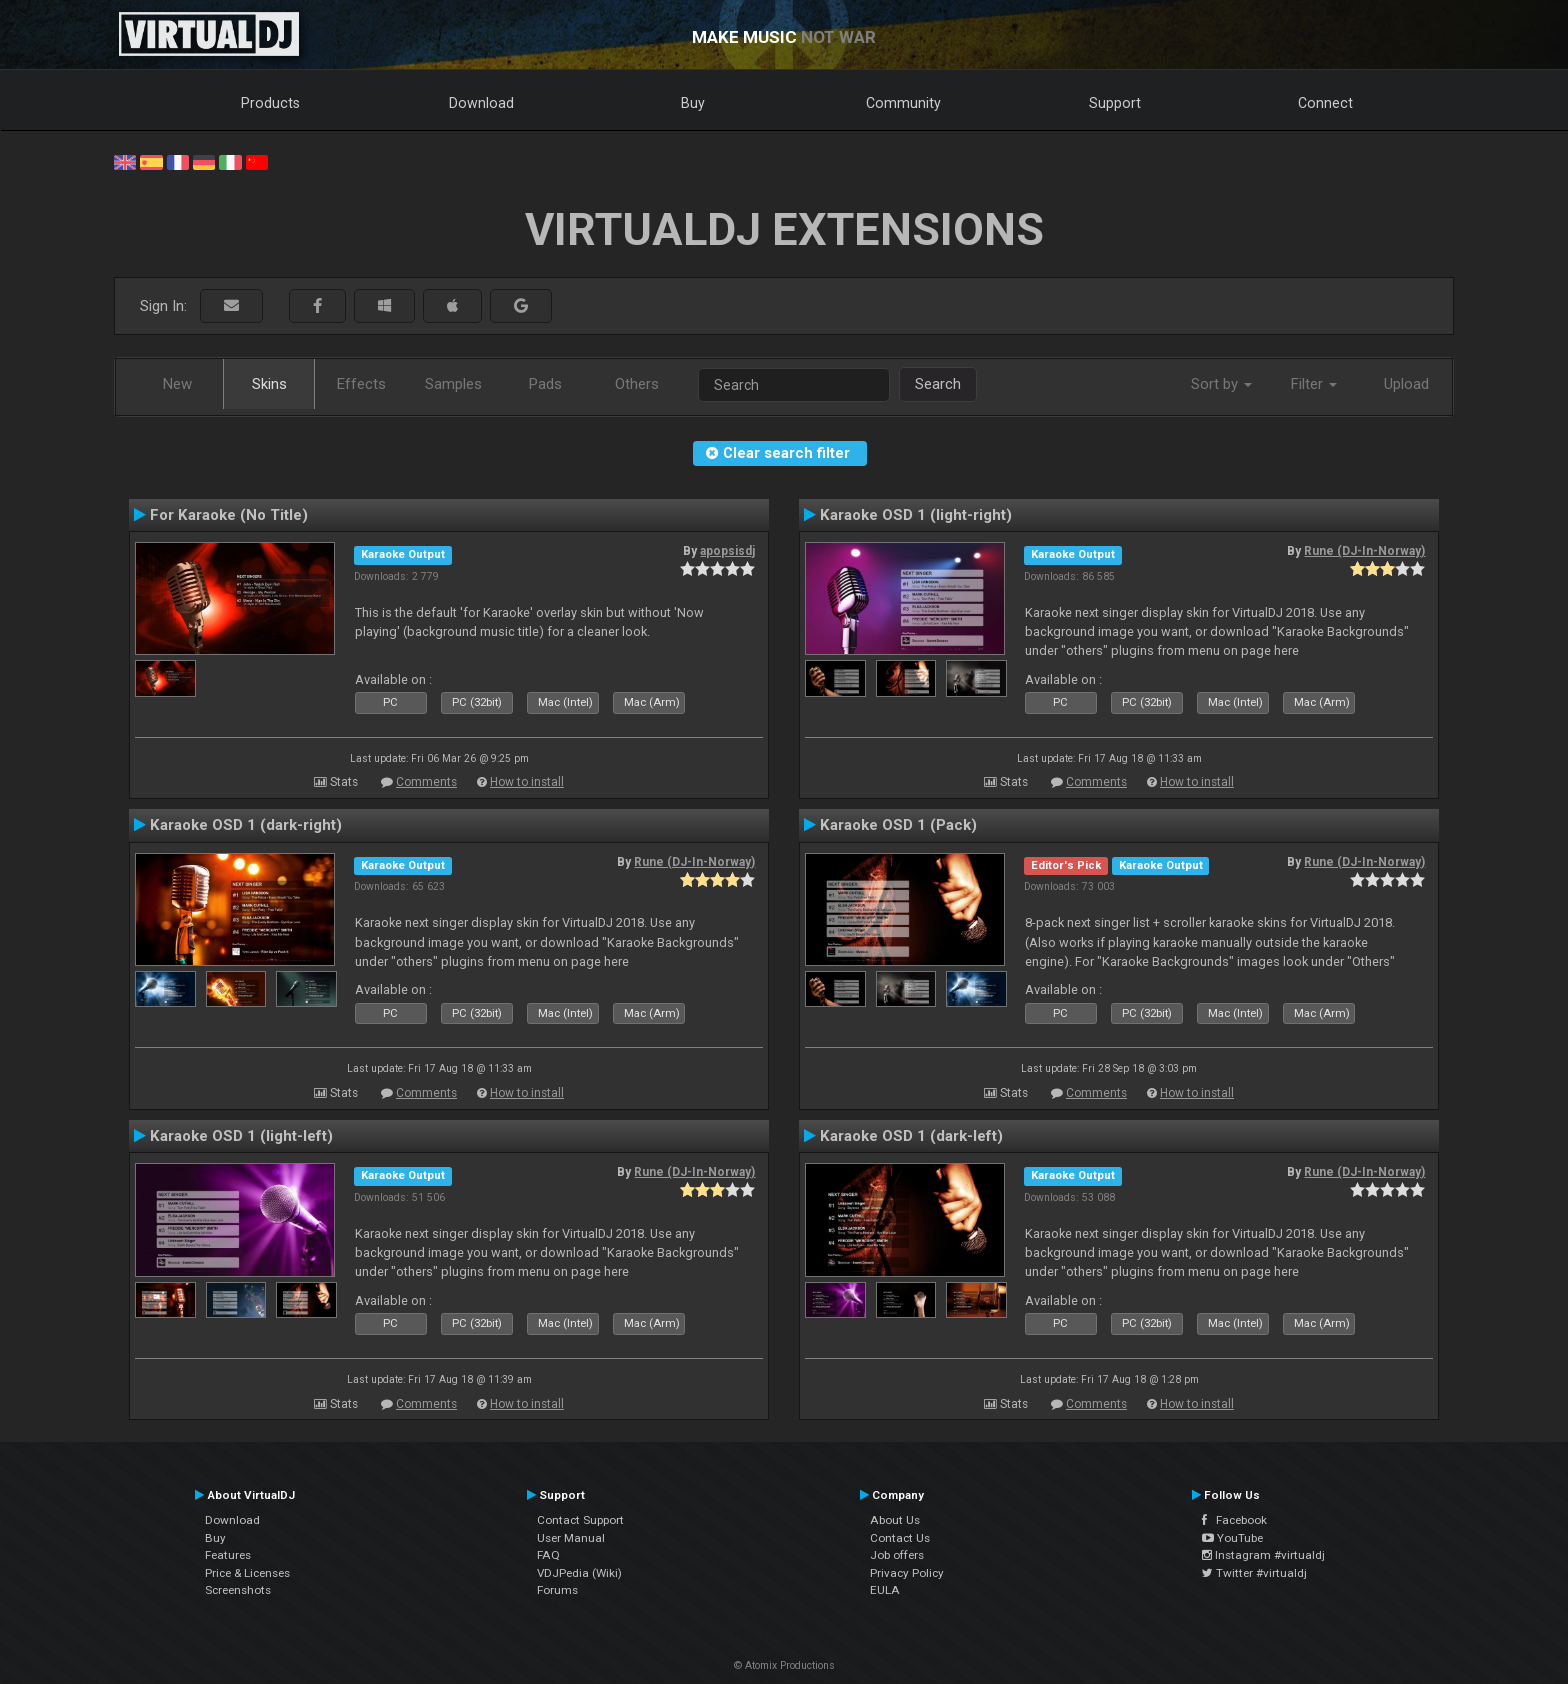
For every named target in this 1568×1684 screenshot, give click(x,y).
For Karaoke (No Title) (229, 515)
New (177, 384)
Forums (557, 1590)
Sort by (1221, 384)
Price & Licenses (247, 1573)
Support (1115, 103)
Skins (269, 384)
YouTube (1232, 1538)
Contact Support (580, 1520)
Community (903, 103)
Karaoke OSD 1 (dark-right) (246, 825)
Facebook (1234, 1520)
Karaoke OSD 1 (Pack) (898, 825)
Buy (693, 103)
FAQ (548, 1555)
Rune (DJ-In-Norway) (1364, 551)
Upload (1406, 384)
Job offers (897, 1555)
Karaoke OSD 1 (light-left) (241, 1136)
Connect (1325, 103)
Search (938, 384)
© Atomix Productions (784, 1665)
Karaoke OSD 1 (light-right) (916, 515)
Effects (361, 384)
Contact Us (900, 1538)
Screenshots (238, 1590)
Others (637, 384)
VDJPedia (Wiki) (579, 1573)
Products (270, 103)
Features (228, 1555)
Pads (545, 384)
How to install (527, 782)
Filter (1314, 384)
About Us (895, 1520)
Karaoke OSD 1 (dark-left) (911, 1136)
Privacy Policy (907, 1573)
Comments (426, 782)
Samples (453, 384)
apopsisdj (727, 551)
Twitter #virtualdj (1254, 1573)
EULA (885, 1590)
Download (481, 103)
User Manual (571, 1538)
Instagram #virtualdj (1263, 1555)
